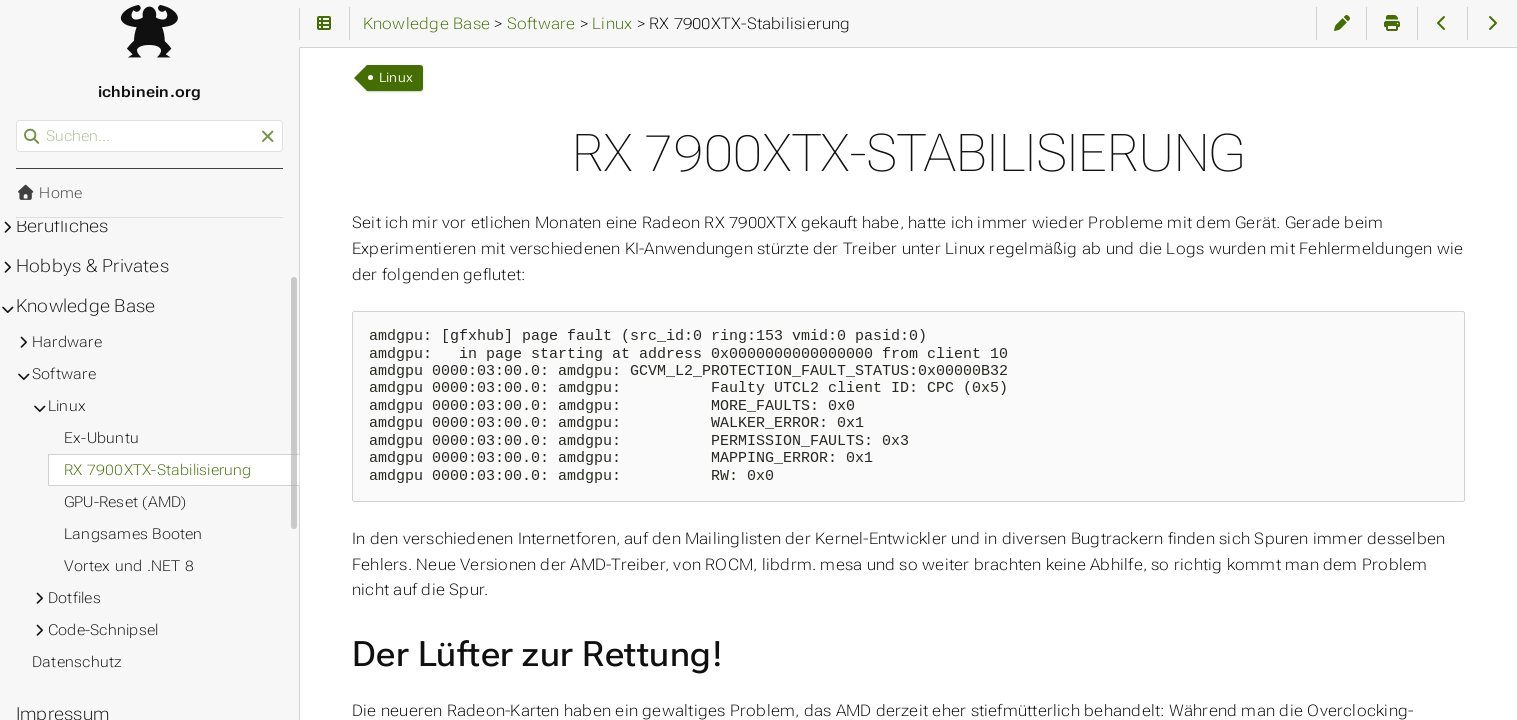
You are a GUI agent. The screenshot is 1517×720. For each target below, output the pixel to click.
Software (64, 374)
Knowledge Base (85, 306)
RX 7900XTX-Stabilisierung (158, 470)
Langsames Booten (133, 534)
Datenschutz (77, 662)
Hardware (67, 342)
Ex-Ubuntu (101, 438)
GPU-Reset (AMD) (125, 502)
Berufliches (62, 226)
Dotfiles (74, 598)
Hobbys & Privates (92, 266)
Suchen (17, 120)
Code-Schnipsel (103, 630)
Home (49, 193)
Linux (396, 77)
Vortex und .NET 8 (129, 566)
